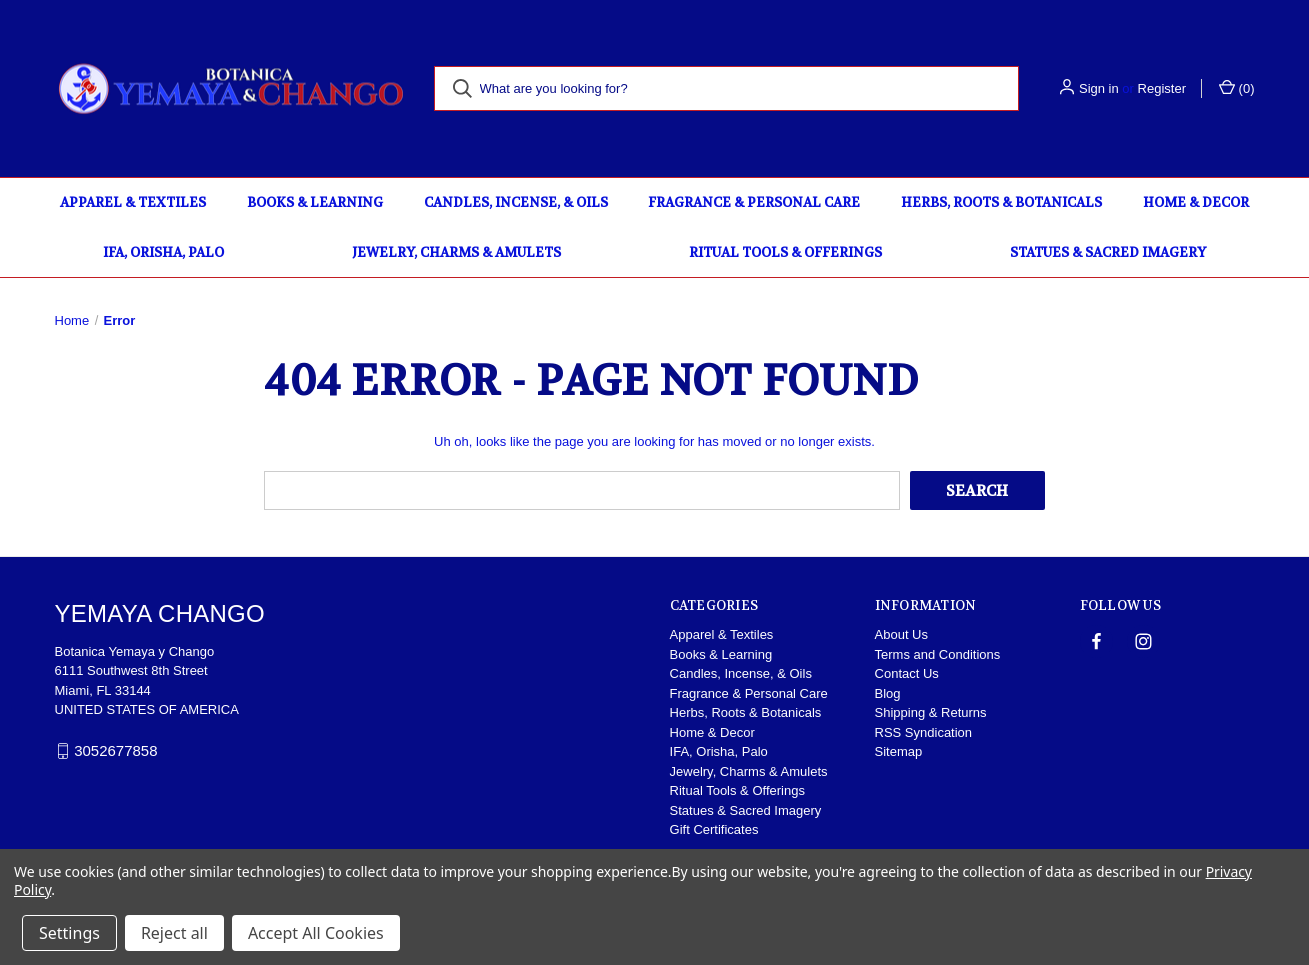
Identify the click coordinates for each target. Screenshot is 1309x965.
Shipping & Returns (931, 712)
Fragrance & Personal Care (754, 202)
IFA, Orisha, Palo (163, 252)
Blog (888, 693)
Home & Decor (1196, 202)
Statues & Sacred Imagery (1108, 252)
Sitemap (899, 751)
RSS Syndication (924, 732)
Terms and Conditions (938, 654)
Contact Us (907, 673)
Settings (69, 933)
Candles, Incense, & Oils (516, 202)
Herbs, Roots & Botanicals (1001, 202)
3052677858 (115, 750)
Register (1162, 88)
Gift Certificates (714, 829)
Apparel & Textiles (133, 202)
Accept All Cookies (316, 933)
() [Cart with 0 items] (1237, 87)
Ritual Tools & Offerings (785, 252)
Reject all (174, 933)
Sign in (1099, 88)
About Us (901, 634)
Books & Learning (315, 202)
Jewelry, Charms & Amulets (456, 252)
